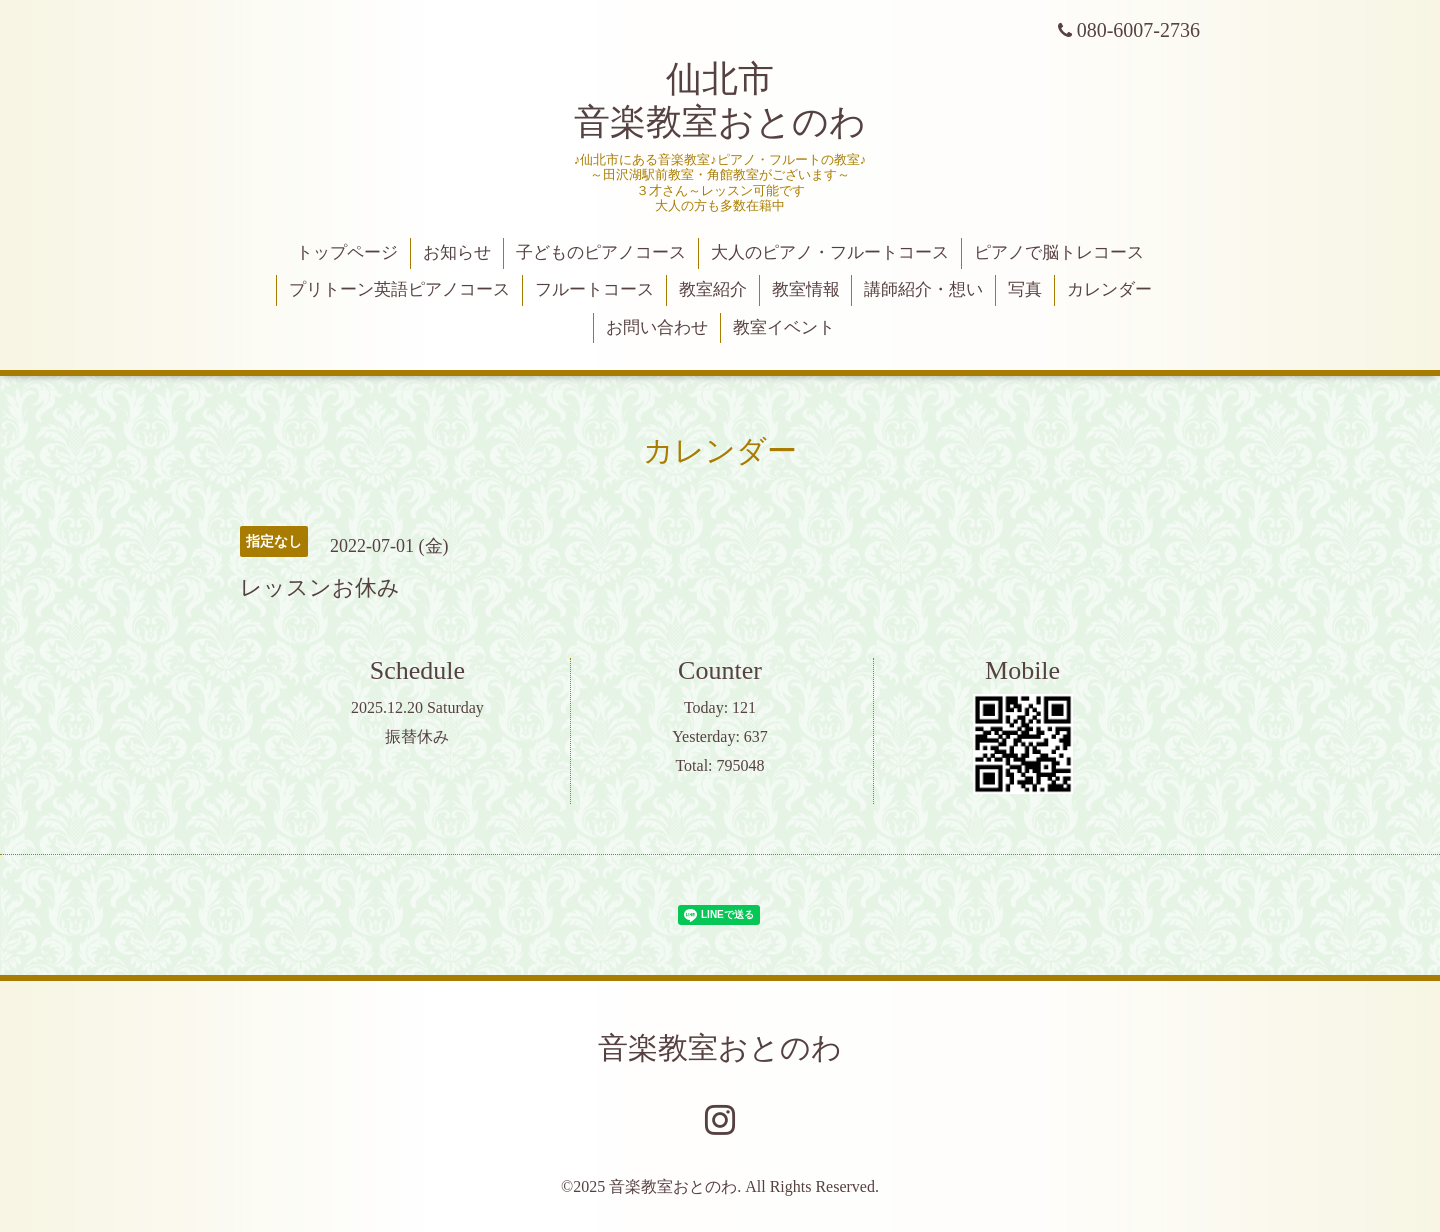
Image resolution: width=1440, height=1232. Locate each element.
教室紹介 (713, 289)
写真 (1025, 289)
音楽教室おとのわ (720, 1047)
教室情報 (806, 289)
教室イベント (784, 327)
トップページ (347, 252)
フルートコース (594, 289)
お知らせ (457, 252)
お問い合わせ (657, 327)
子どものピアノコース (601, 252)
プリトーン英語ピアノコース (399, 289)
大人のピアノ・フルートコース (830, 252)
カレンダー (1109, 289)
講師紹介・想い (923, 289)
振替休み (417, 736)
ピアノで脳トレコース (1059, 252)
